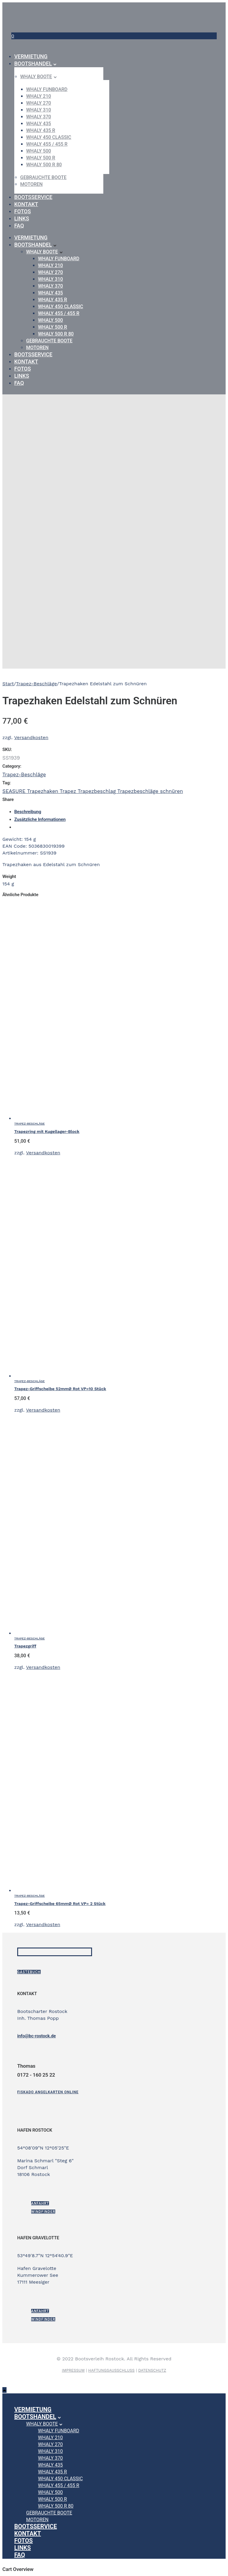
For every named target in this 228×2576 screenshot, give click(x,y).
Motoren (31, 184)
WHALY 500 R (40, 158)
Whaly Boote (36, 76)
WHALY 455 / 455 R (46, 144)
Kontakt (26, 204)
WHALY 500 (38, 151)
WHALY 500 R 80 (44, 164)
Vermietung (31, 56)
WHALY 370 (38, 117)
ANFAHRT (40, 2203)
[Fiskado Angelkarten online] (47, 2092)
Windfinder (43, 2212)
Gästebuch (29, 1972)
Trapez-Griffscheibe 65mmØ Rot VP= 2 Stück (59, 1903)
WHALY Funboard (46, 89)
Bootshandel (33, 63)
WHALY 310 (38, 110)
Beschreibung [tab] (27, 811)
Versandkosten (31, 737)
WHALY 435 (38, 123)
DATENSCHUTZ (152, 2370)
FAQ (19, 225)
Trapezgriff (25, 1646)
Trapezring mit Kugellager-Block (46, 1131)
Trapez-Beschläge (36, 683)
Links (21, 218)
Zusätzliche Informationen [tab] (40, 819)
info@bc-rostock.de (36, 2036)
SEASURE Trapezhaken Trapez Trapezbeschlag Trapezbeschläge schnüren (92, 791)
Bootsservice (33, 197)
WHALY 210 (38, 96)
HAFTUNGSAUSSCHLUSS (111, 2370)
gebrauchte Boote (43, 177)
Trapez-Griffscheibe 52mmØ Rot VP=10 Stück (60, 1388)
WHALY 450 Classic (48, 137)
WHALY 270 (38, 103)
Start (8, 683)
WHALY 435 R (40, 130)
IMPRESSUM (73, 2370)
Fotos (22, 211)
